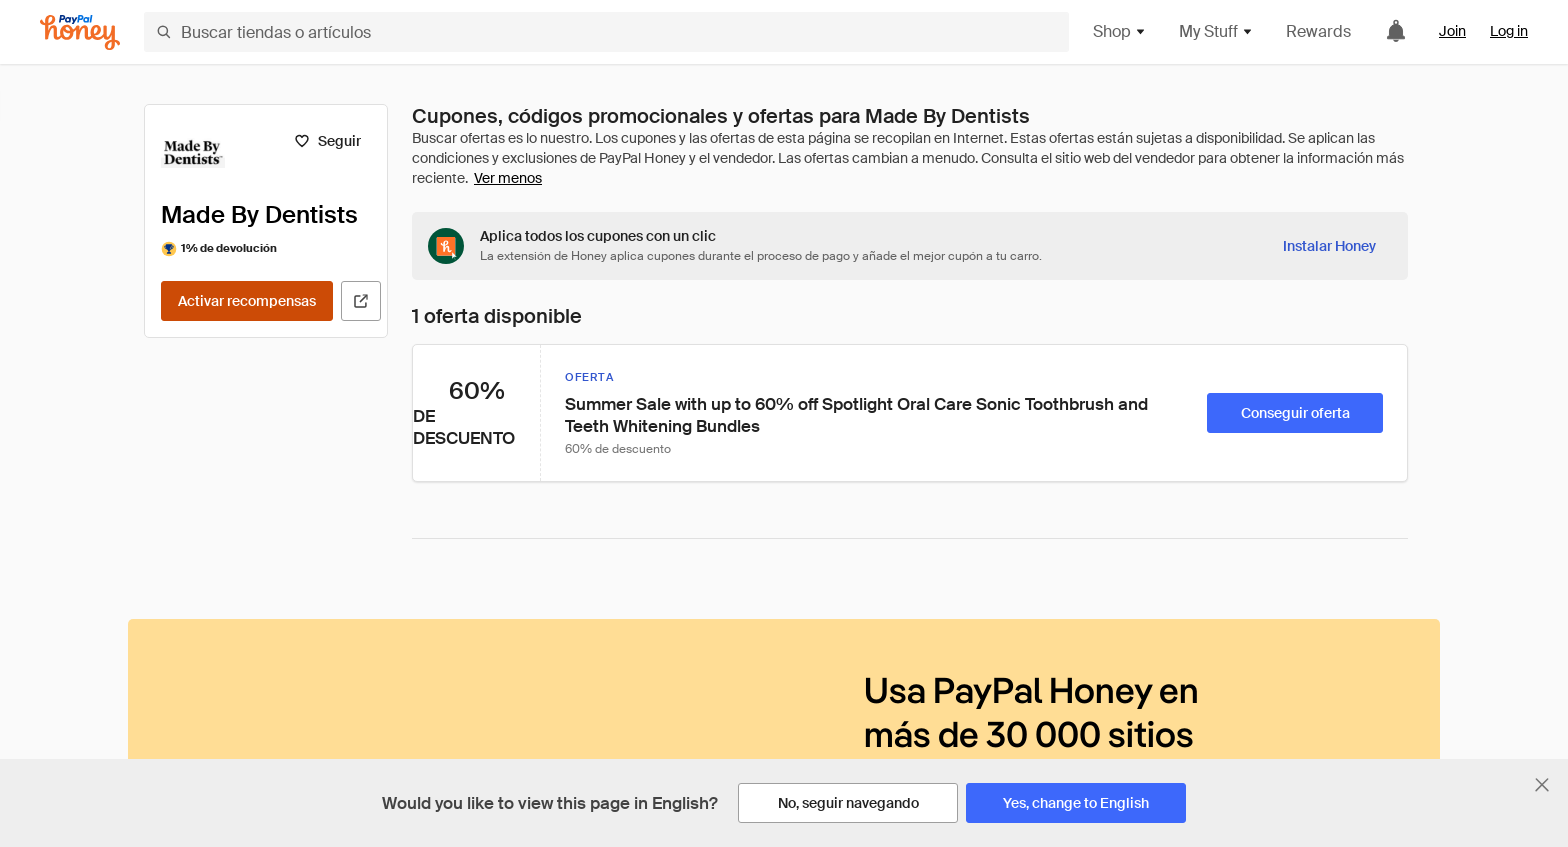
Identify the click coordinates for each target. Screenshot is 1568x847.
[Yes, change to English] (1076, 803)
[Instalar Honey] (1329, 246)
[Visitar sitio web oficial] (361, 301)
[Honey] (80, 32)
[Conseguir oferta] (1295, 413)
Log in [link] (1509, 31)
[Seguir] (327, 141)
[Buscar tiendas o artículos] (606, 32)
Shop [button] (1120, 31)
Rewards (1318, 31)
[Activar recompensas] (247, 301)
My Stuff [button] (1216, 31)
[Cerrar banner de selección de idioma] (1542, 785)
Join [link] (1452, 31)
